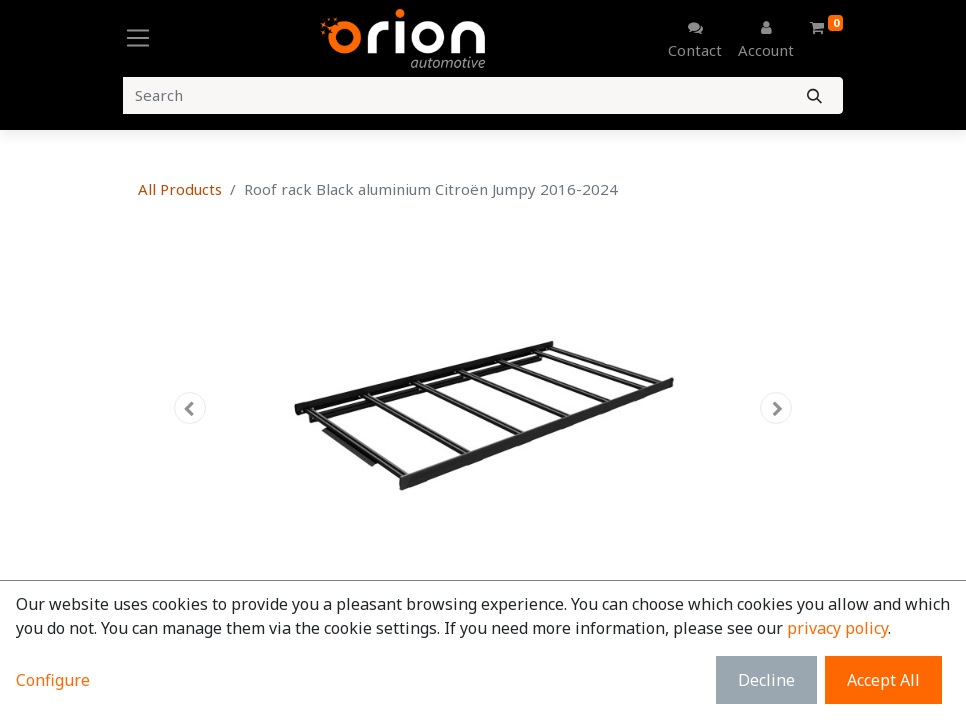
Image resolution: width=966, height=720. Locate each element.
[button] (190, 408)
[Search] (814, 95)
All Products (180, 189)
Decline (766, 680)
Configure (53, 680)
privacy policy (837, 628)
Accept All (883, 680)
